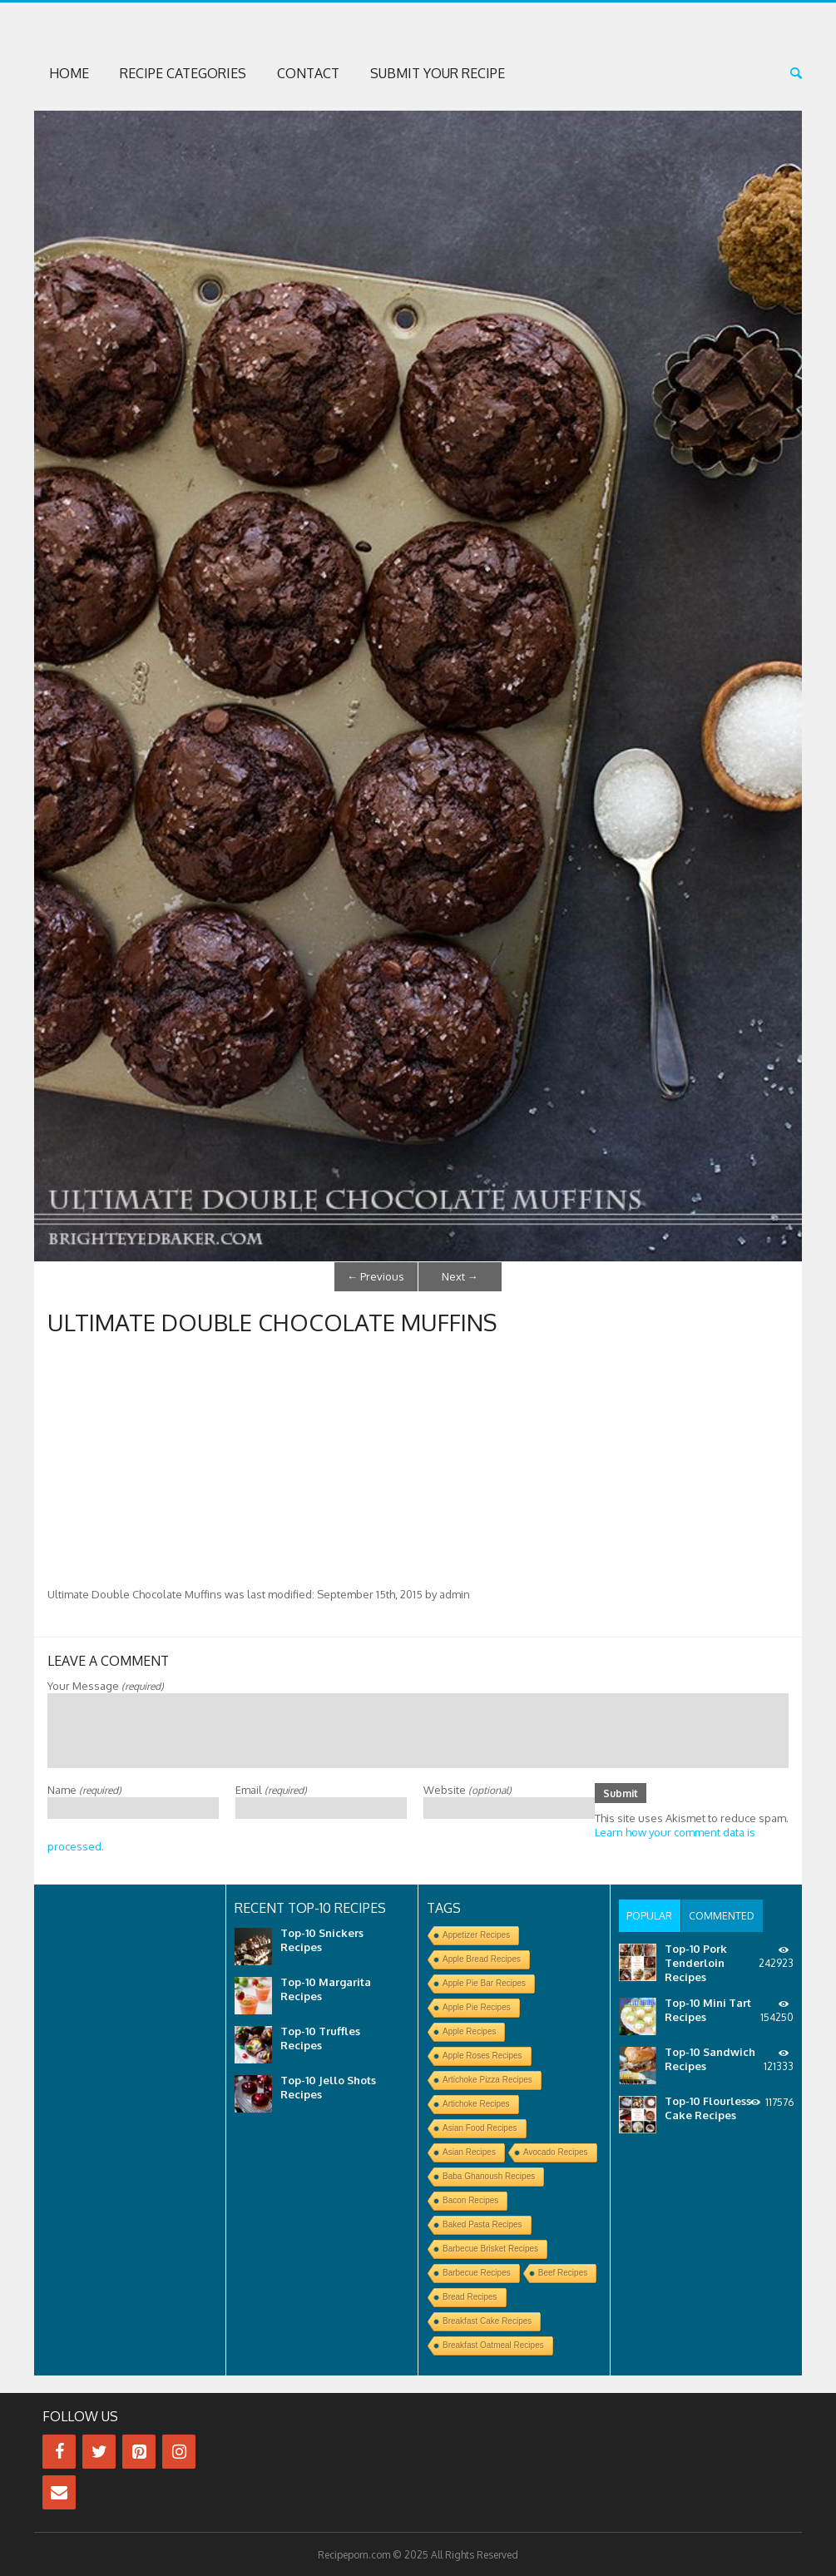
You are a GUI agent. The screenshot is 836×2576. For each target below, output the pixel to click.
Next (460, 1275)
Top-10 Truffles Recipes (320, 2037)
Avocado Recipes (555, 2151)
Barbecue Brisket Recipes (490, 2247)
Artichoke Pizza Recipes (487, 2078)
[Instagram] (178, 2451)
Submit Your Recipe (437, 73)
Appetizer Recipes (476, 1934)
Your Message (105, 1683)
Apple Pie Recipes (477, 2006)
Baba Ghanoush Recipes (489, 2175)
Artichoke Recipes (476, 2103)
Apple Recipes (469, 2030)
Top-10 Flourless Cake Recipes (708, 2104)
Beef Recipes (562, 2271)
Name (84, 1787)
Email (271, 1787)
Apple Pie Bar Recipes (484, 1982)
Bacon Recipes (470, 2199)
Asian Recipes (469, 2151)
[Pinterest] (139, 2451)
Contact (308, 73)
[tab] (649, 1914)
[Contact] (59, 2491)
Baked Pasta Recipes (482, 2223)
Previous (375, 1275)
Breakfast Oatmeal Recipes (493, 2344)
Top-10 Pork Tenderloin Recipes (696, 1959)
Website (467, 1787)
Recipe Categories (183, 73)
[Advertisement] (418, 1460)
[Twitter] (99, 2451)
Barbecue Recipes (477, 2271)
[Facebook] (59, 2451)
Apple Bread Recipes (482, 1958)
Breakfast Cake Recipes (487, 2320)
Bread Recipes (470, 2296)
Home (69, 73)
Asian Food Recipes (480, 2127)
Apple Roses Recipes (482, 2054)
